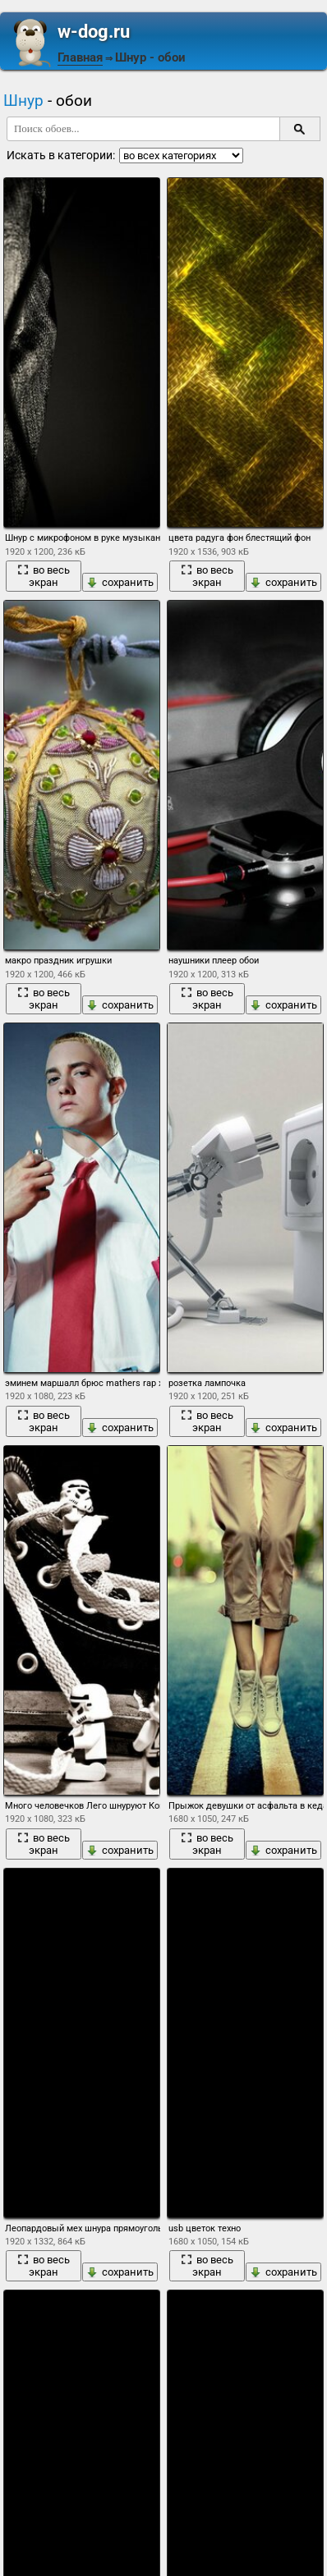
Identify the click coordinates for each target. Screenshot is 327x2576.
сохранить (120, 582)
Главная (80, 57)
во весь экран (43, 576)
